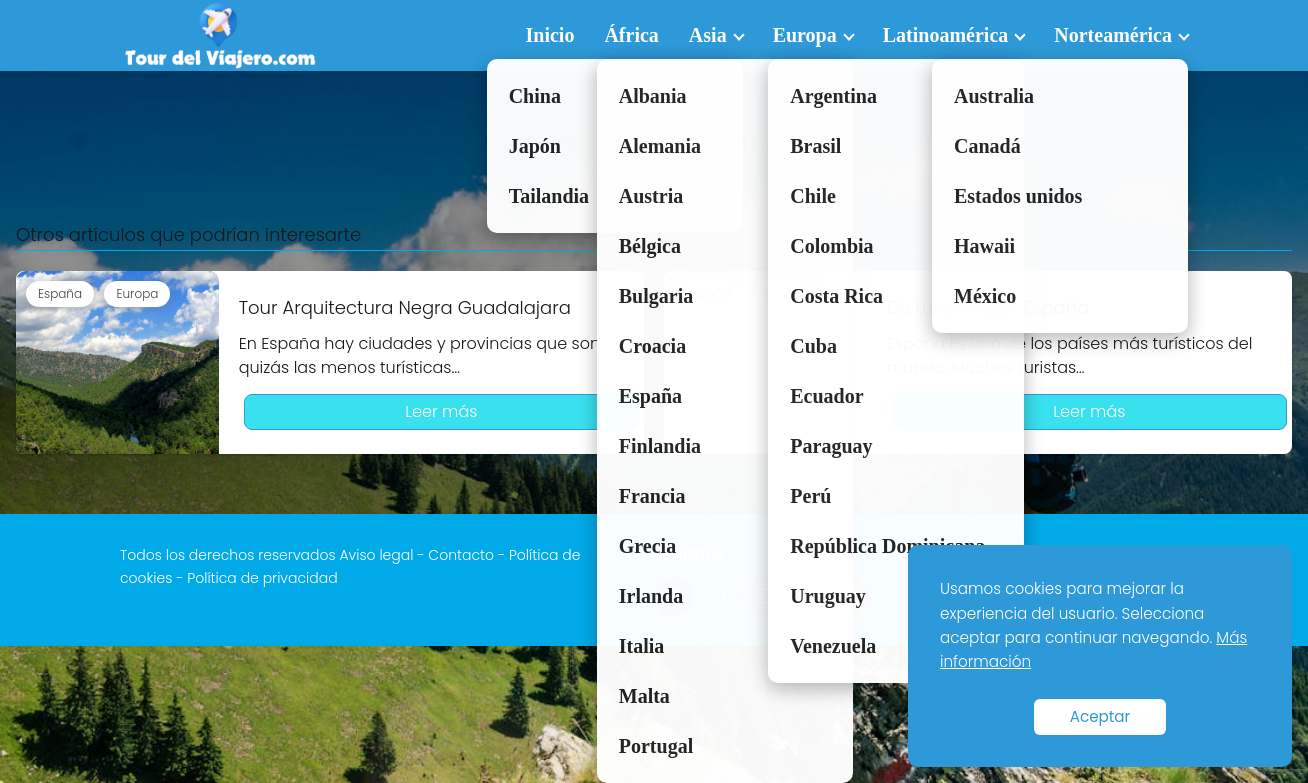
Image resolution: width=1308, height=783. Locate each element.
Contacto (461, 555)
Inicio (550, 35)
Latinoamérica (946, 35)
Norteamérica (1113, 35)
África (631, 35)
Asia (708, 35)
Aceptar (1100, 716)
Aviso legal (376, 555)
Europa (805, 35)
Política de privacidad (262, 578)
